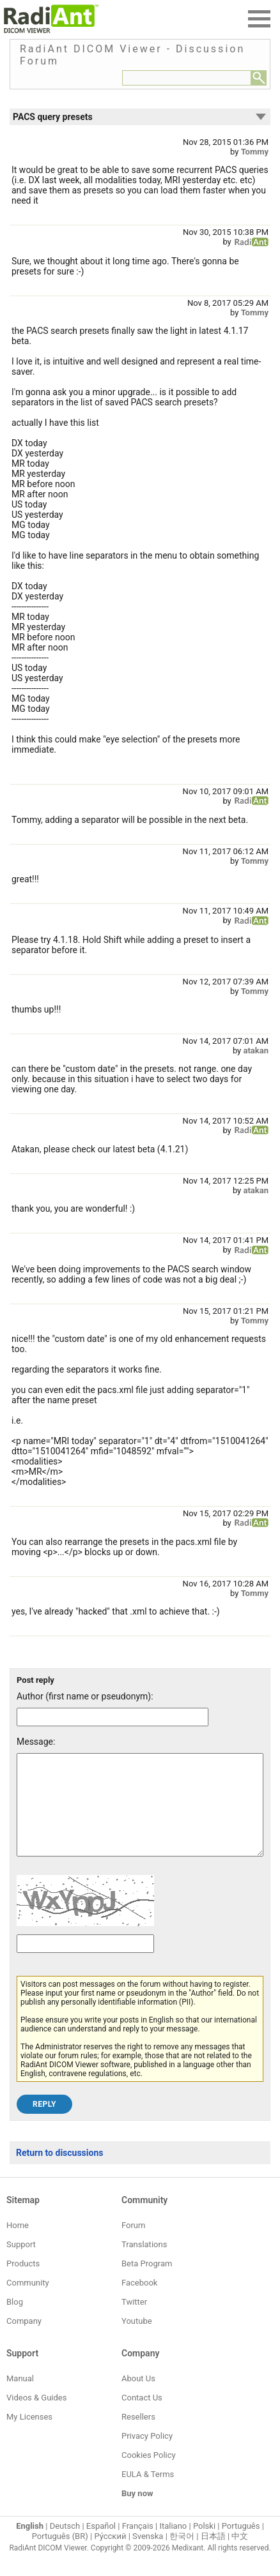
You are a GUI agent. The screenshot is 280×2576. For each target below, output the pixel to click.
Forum (133, 2244)
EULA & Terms (147, 2493)
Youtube (136, 2340)
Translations (144, 2263)
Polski (204, 2545)
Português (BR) (60, 2555)
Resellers (138, 2436)
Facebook (139, 2302)
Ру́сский (110, 2555)
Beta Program (146, 2282)
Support (21, 2263)
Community (27, 2302)
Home (17, 2244)
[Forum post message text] (140, 1814)
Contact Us (141, 2417)
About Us (138, 2397)
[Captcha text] (85, 1963)
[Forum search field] (186, 78)
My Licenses (29, 2436)
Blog (14, 2321)
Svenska (147, 2555)
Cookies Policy (148, 2474)
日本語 (213, 2555)
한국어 (181, 2555)
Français (137, 2545)
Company (24, 2340)
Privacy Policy (147, 2455)
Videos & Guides (36, 2417)
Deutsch (65, 2545)
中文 (239, 2555)
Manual (20, 2397)
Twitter (134, 2321)
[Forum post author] (112, 1717)
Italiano (173, 2545)
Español (101, 2545)
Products (23, 2282)
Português (241, 2545)
